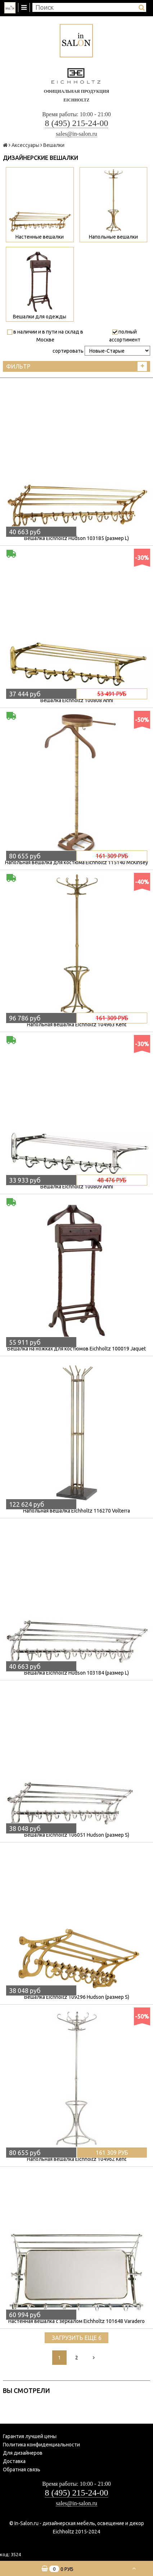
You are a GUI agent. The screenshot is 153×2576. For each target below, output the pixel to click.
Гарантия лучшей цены (30, 2436)
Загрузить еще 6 (77, 2337)
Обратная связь (21, 2469)
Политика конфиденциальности (41, 2444)
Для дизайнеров (22, 2453)
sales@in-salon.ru (76, 134)
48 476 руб (111, 1180)
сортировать (68, 351)
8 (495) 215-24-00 (76, 123)
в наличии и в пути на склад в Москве (45, 336)
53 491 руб (111, 694)
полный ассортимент (124, 336)
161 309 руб (112, 856)
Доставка (14, 2461)
